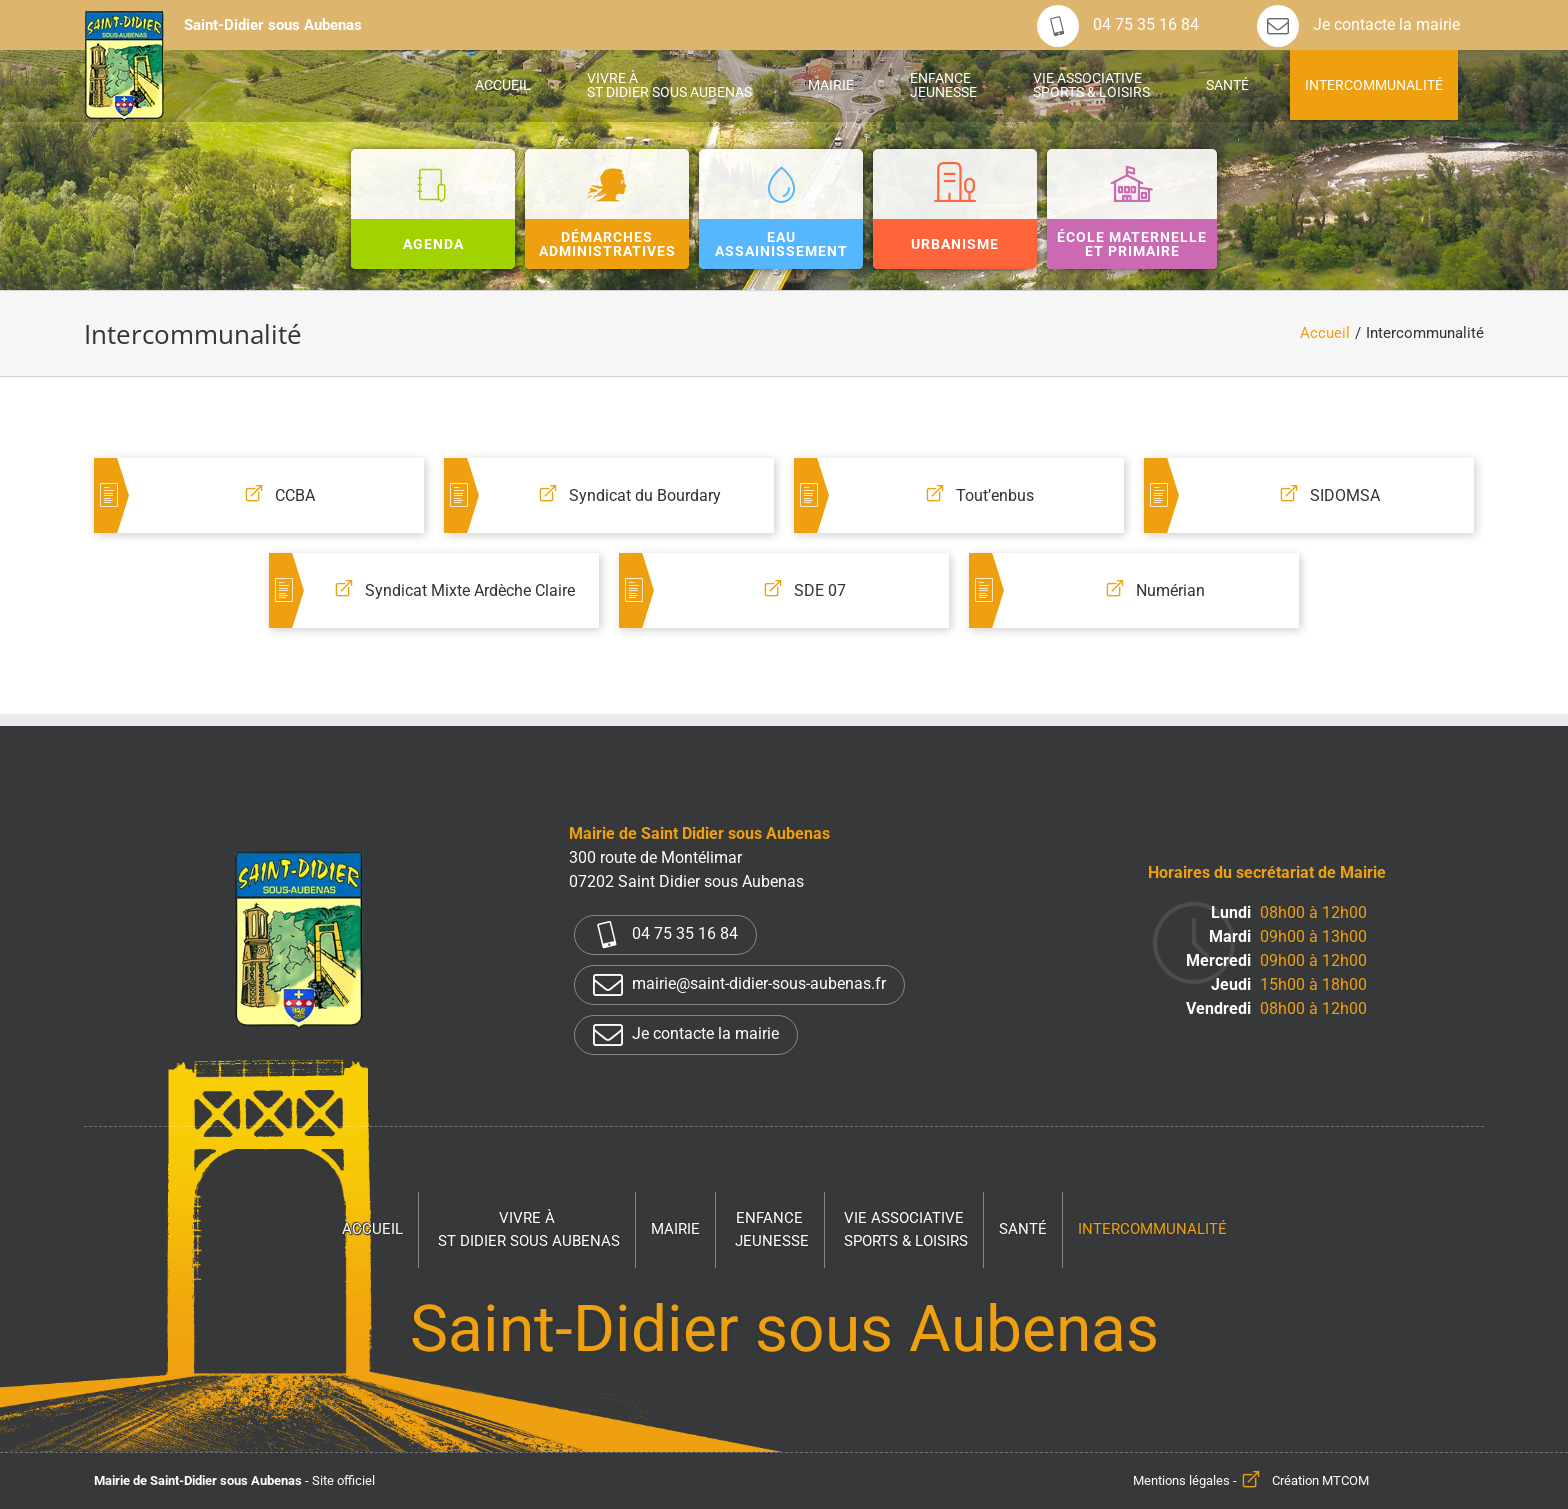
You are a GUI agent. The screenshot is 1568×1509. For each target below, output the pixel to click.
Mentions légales (1181, 1480)
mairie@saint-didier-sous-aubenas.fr (739, 985)
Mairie (675, 1229)
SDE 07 (820, 590)
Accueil (372, 1229)
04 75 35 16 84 (1118, 25)
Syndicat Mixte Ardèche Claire (470, 590)
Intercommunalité (1152, 1229)
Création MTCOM (1320, 1480)
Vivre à (529, 1230)
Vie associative (906, 1230)
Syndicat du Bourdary (645, 495)
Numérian (1170, 590)
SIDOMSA (1345, 495)
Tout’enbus (995, 495)
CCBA (295, 495)
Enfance (772, 1230)
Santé (1023, 1229)
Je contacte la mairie (1358, 25)
